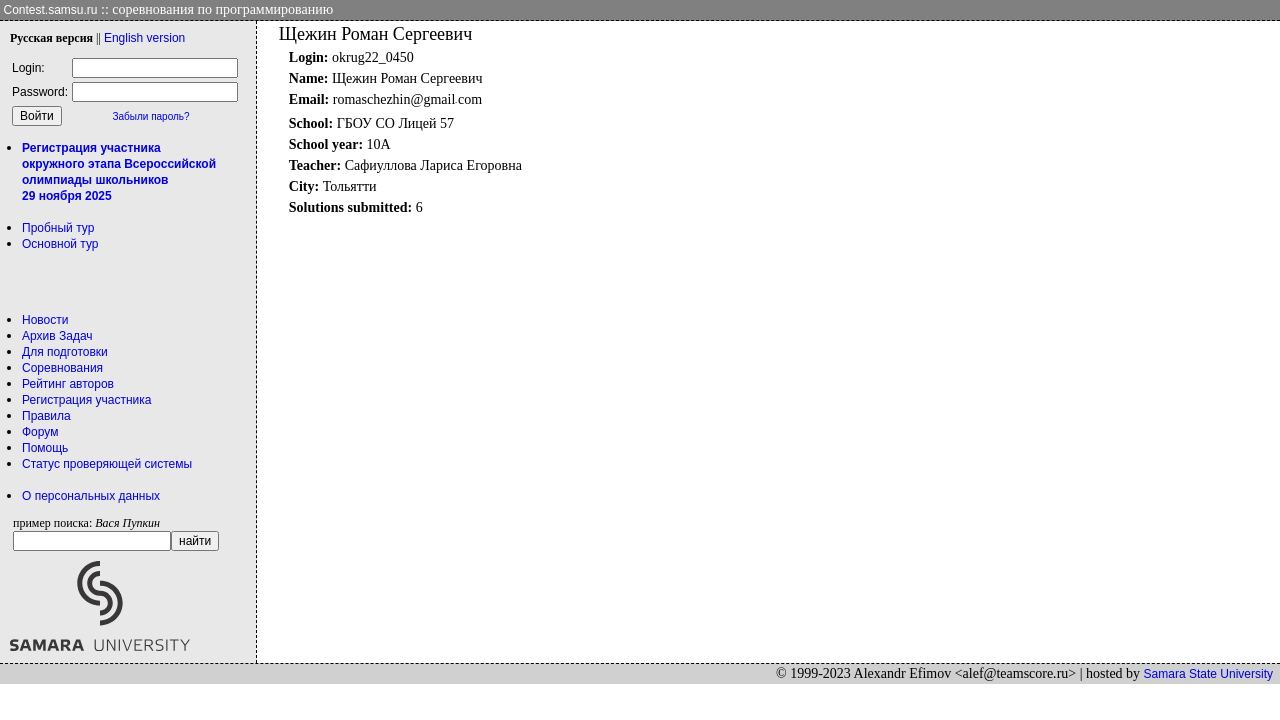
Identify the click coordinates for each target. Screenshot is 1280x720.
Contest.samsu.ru (51, 10)
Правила (46, 416)
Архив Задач (57, 336)
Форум (40, 432)
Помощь (45, 448)
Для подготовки (65, 352)
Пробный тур (58, 228)
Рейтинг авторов (68, 384)
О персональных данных (91, 496)
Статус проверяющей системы (107, 464)
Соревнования (62, 368)
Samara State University (1208, 674)
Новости (45, 320)
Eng (144, 38)
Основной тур (60, 244)
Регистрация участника (86, 400)
